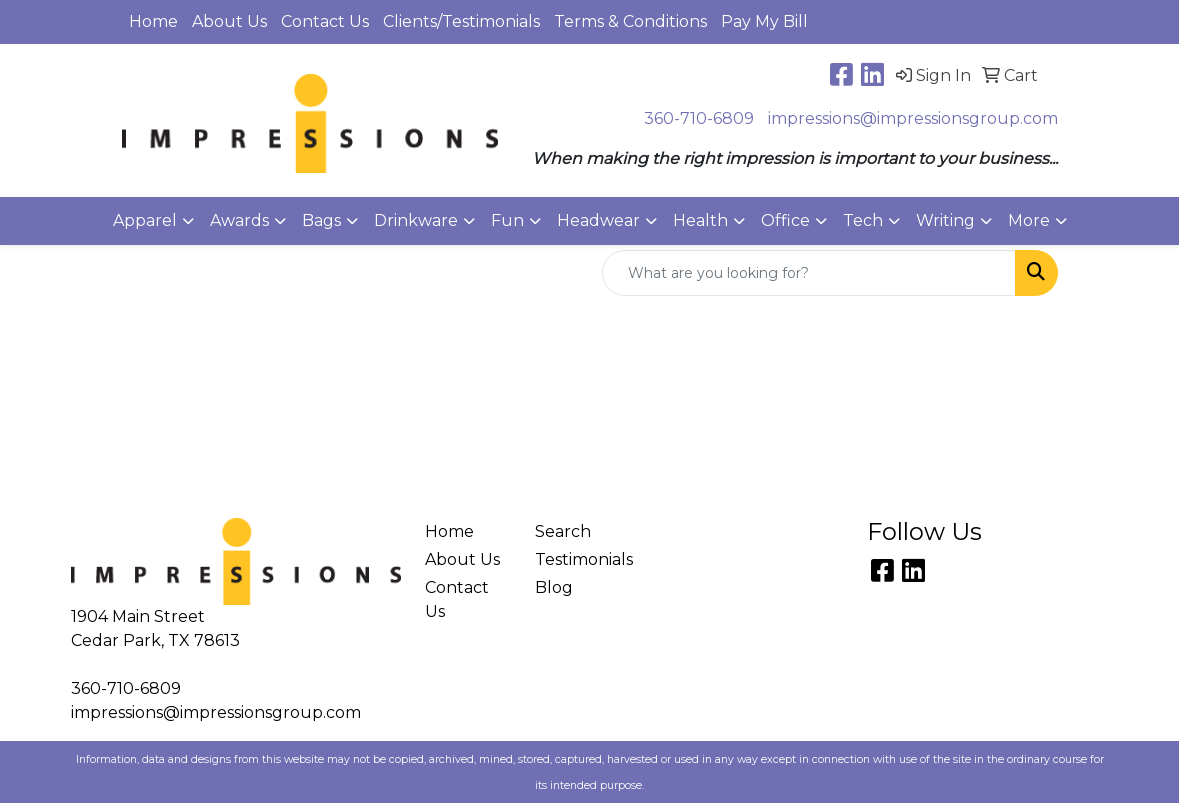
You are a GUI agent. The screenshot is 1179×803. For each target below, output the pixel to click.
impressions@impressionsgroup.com (913, 118)
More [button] (1029, 220)
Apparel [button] (145, 220)
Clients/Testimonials (461, 21)
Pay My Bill (764, 21)
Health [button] (700, 220)
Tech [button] (863, 220)
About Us (229, 21)
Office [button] (785, 220)
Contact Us (325, 21)
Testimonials (578, 559)
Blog (554, 587)
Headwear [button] (598, 220)
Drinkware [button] (416, 220)
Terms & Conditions (630, 21)
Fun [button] (507, 220)
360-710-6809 (699, 118)
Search (563, 531)
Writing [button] (945, 220)
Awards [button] (239, 220)
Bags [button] (321, 220)
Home (153, 21)
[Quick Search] (809, 273)
